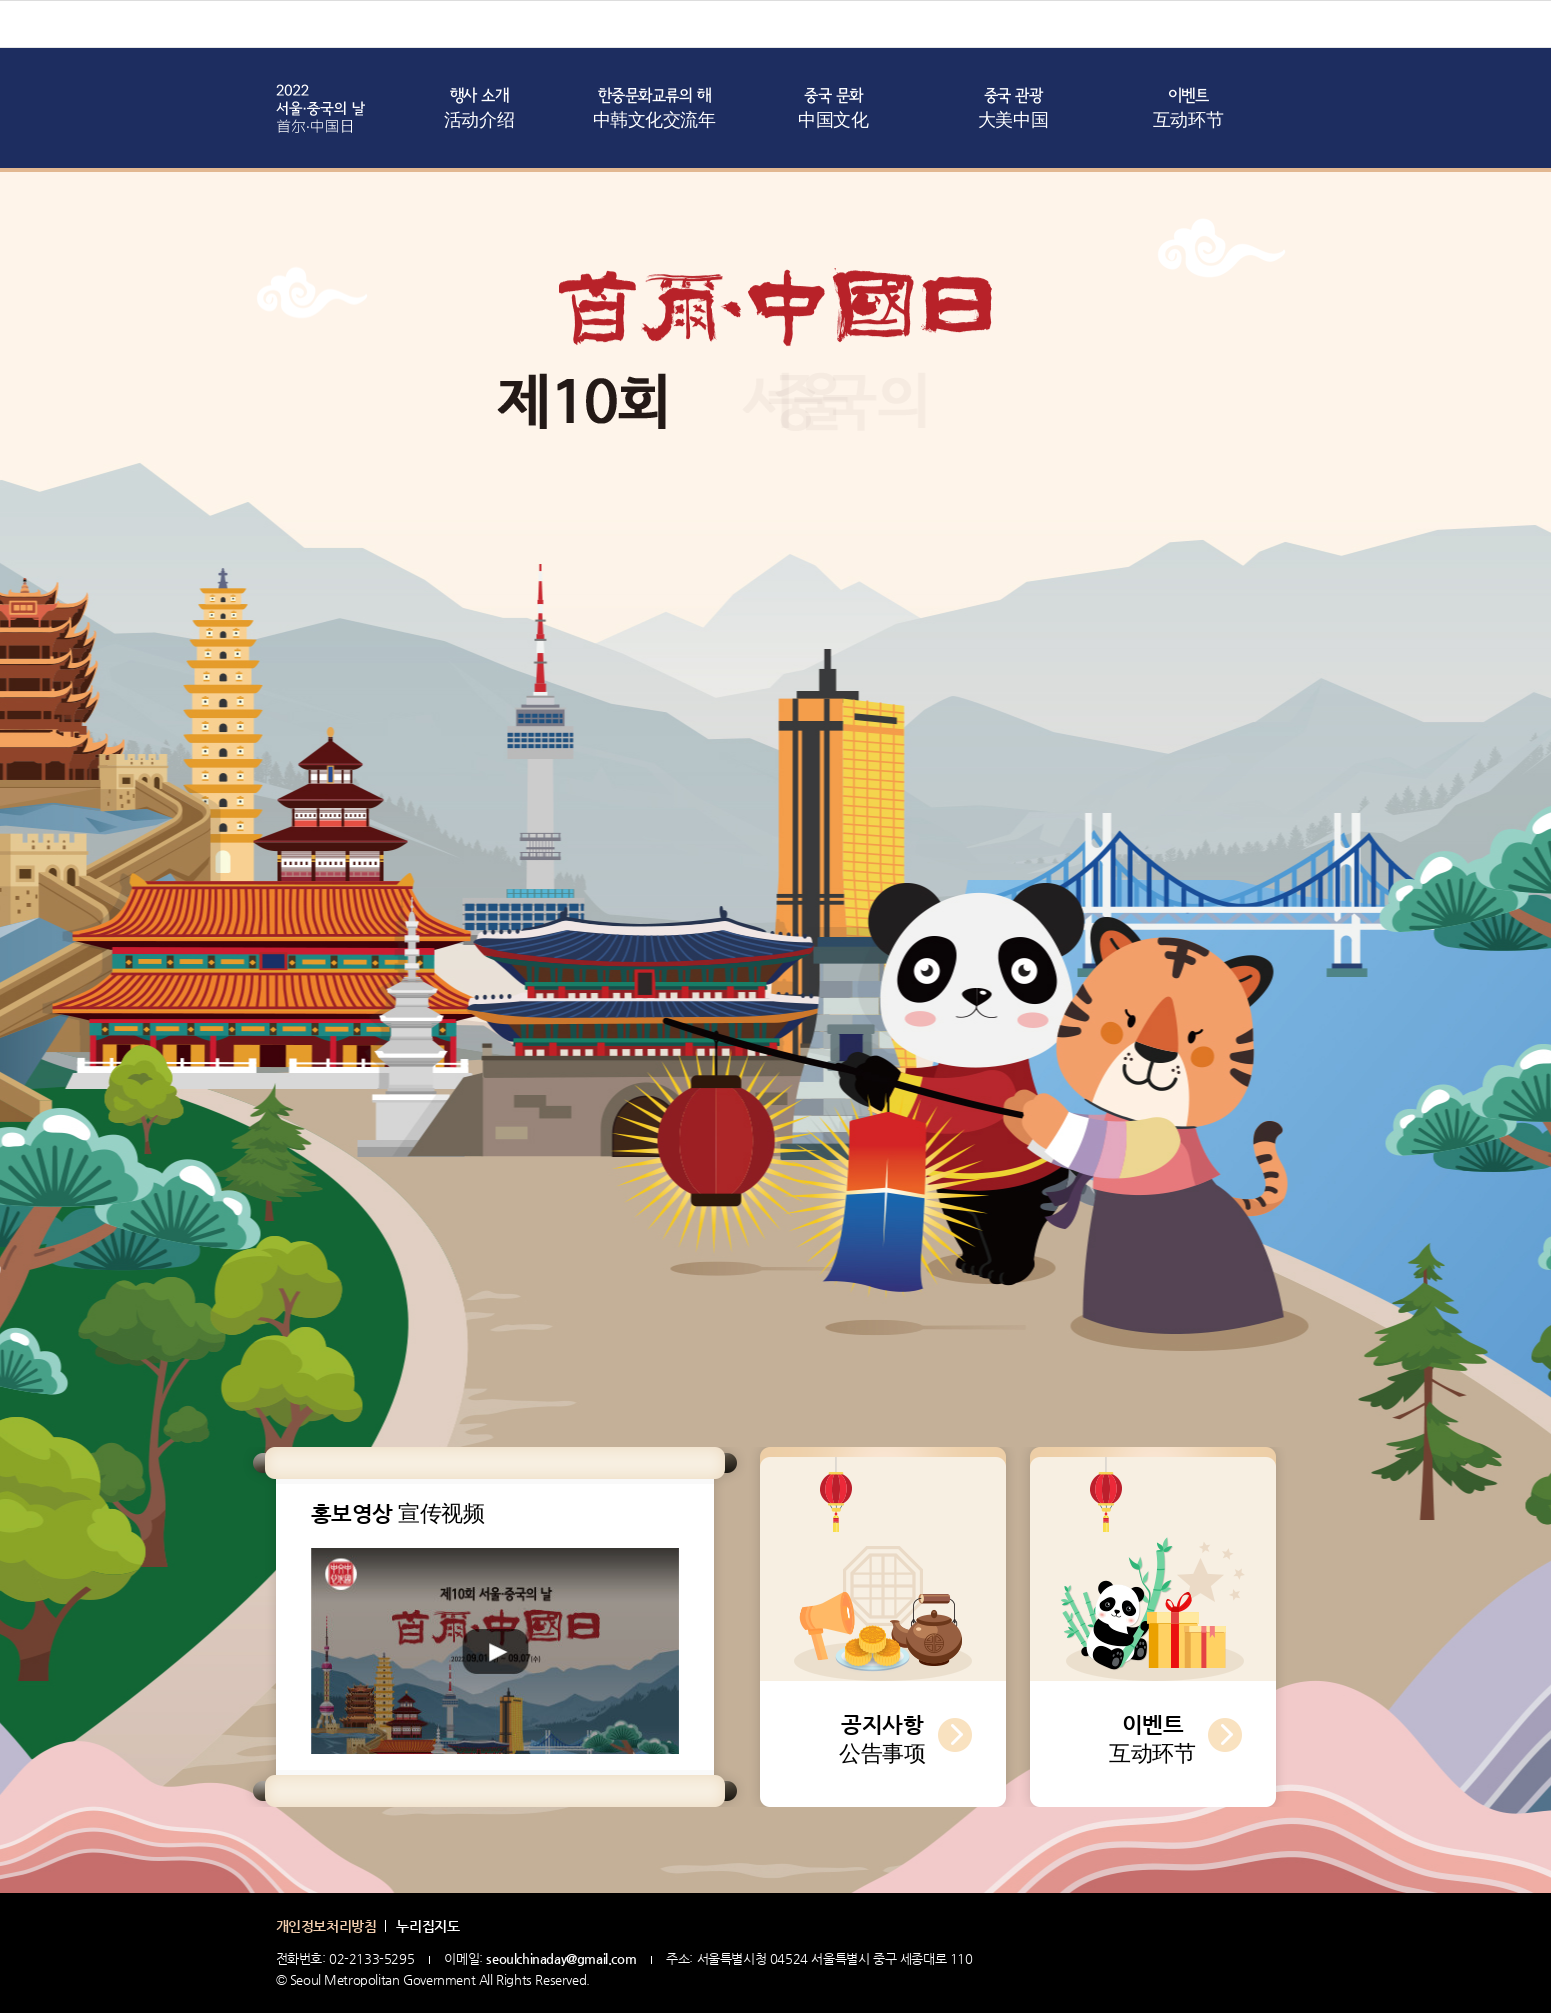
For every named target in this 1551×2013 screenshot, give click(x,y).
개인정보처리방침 (326, 1926)
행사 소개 (479, 110)
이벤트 (1188, 110)
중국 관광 (1013, 110)
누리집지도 (427, 1926)
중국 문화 (833, 110)
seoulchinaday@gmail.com (561, 1958)
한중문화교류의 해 (654, 110)
